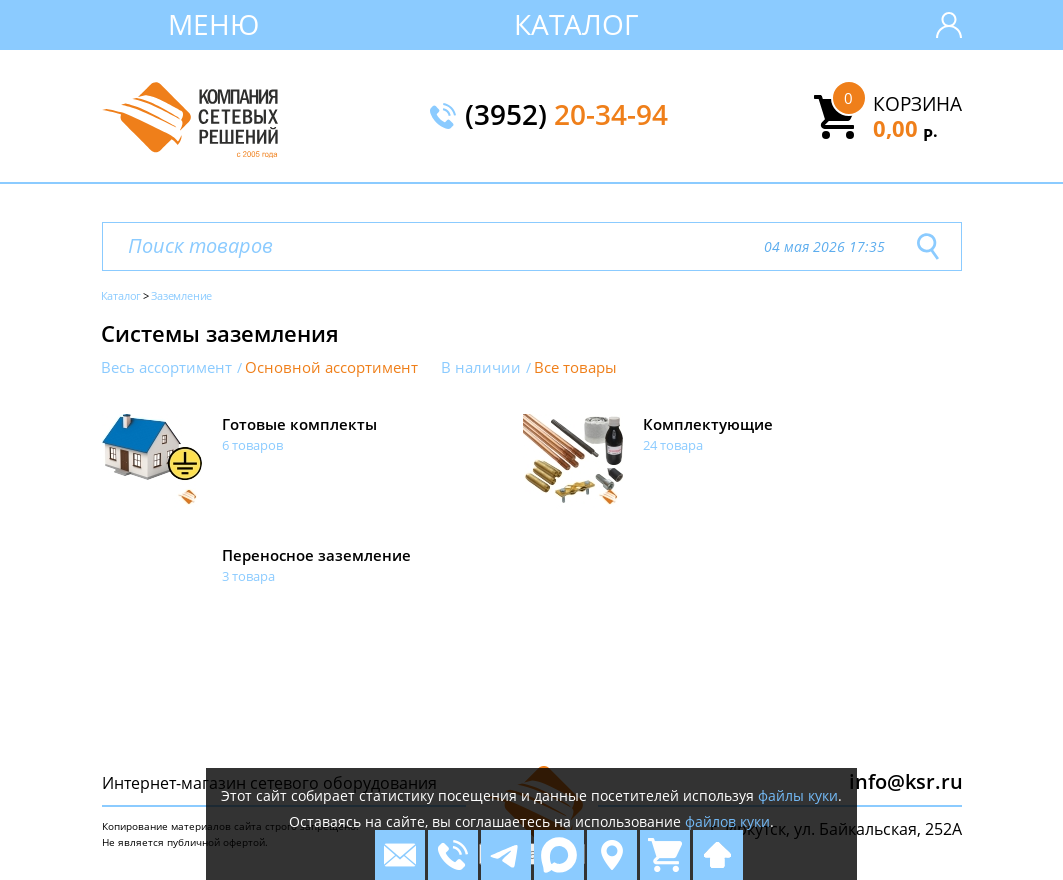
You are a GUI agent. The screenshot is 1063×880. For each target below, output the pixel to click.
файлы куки (798, 795)
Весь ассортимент (166, 367)
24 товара (673, 445)
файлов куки (727, 821)
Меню (213, 24)
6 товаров (252, 445)
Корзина (917, 104)
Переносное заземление (316, 555)
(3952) (566, 116)
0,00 (905, 128)
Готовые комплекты (299, 424)
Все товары (575, 367)
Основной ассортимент (331, 367)
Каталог (576, 24)
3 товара (248, 576)
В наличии (481, 367)
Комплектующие (708, 424)
